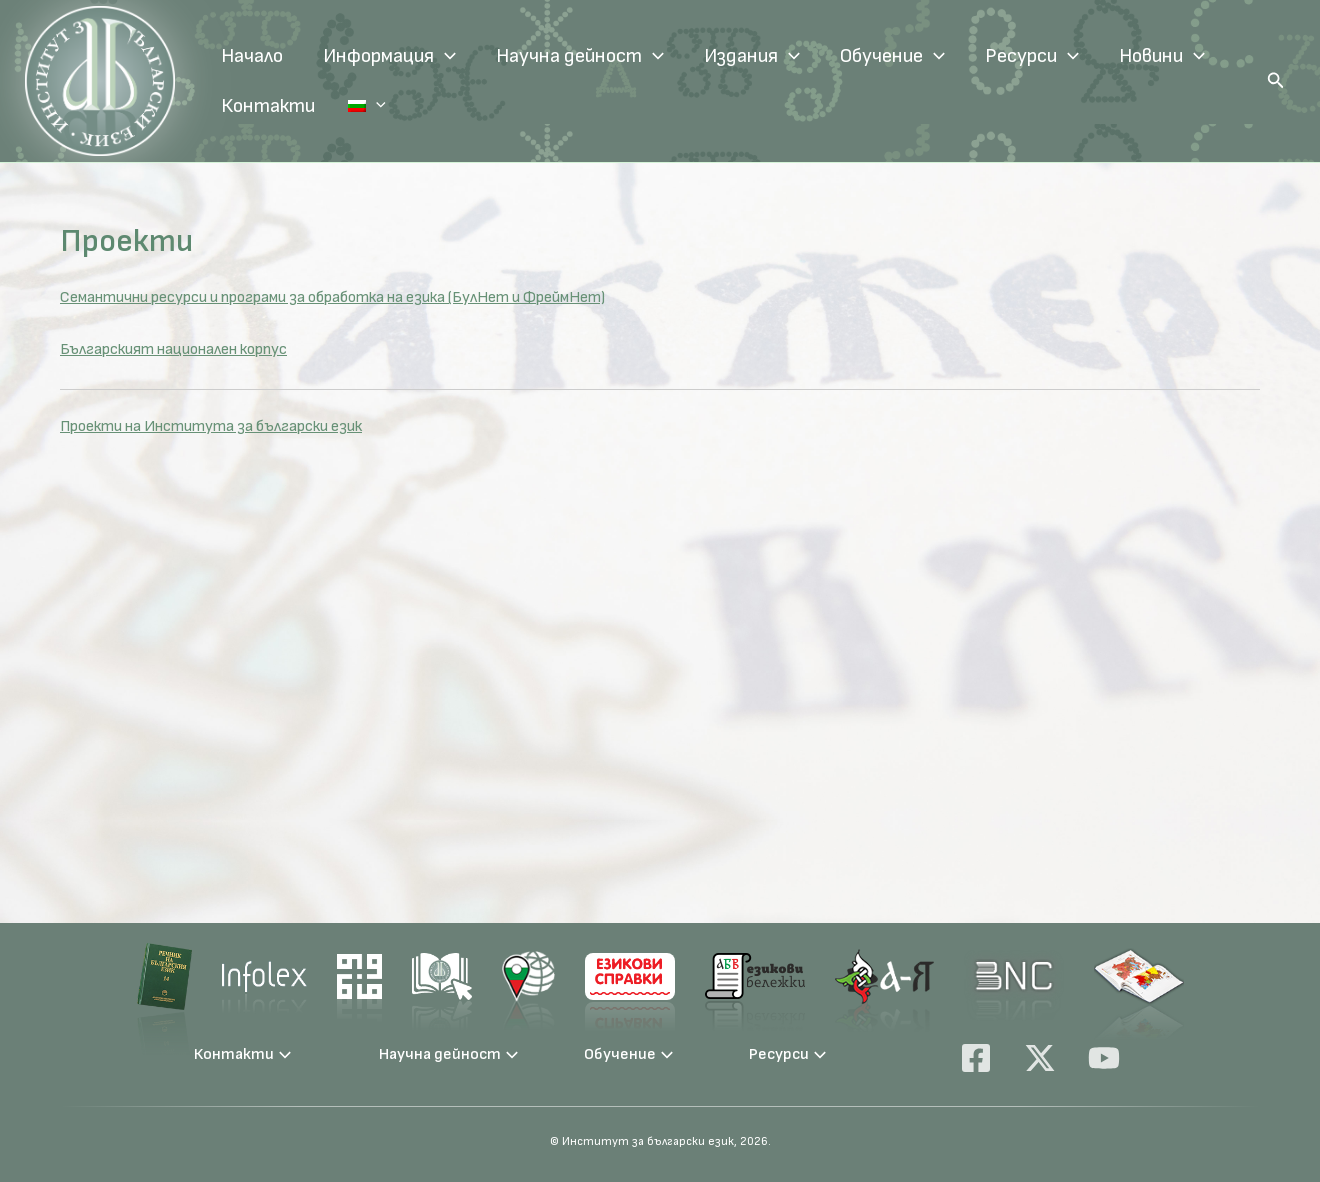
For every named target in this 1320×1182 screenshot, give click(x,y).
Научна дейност (580, 56)
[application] (445, 56)
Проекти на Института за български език (211, 426)
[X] (1040, 1058)
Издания (752, 56)
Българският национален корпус (173, 349)
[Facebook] (976, 1058)
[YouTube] (1104, 1058)
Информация (389, 56)
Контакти (268, 106)
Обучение (892, 56)
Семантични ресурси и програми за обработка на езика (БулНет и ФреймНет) (332, 297)
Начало (252, 56)
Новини (1162, 56)
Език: (354, 106)
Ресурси (1032, 56)
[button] (1276, 81)
